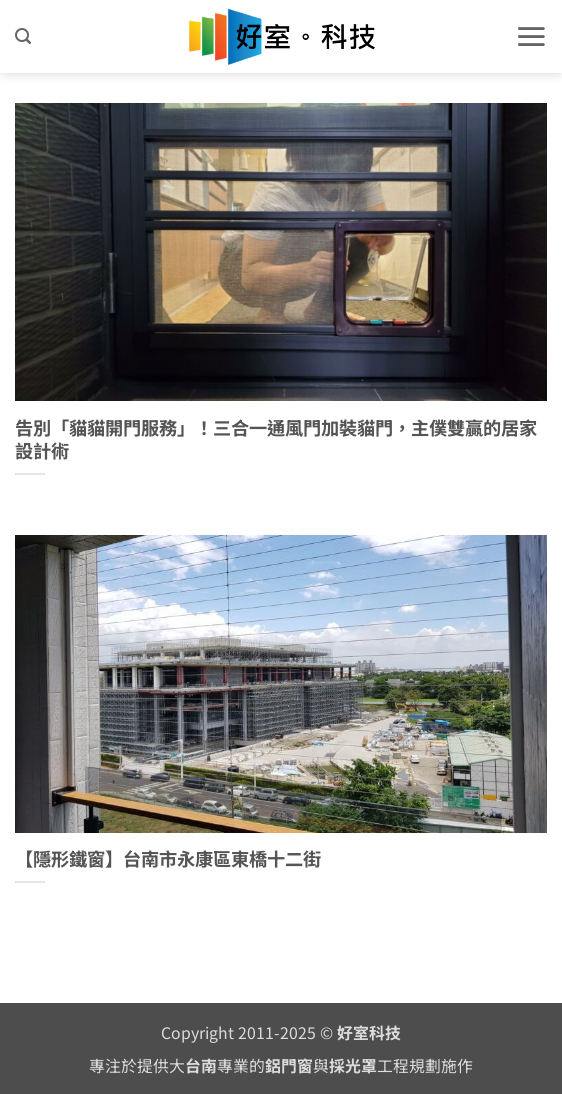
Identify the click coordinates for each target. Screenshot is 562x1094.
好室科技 (369, 1032)
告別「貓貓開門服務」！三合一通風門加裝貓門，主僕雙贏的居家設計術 (276, 439)
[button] (23, 36)
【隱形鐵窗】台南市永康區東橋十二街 (168, 859)
